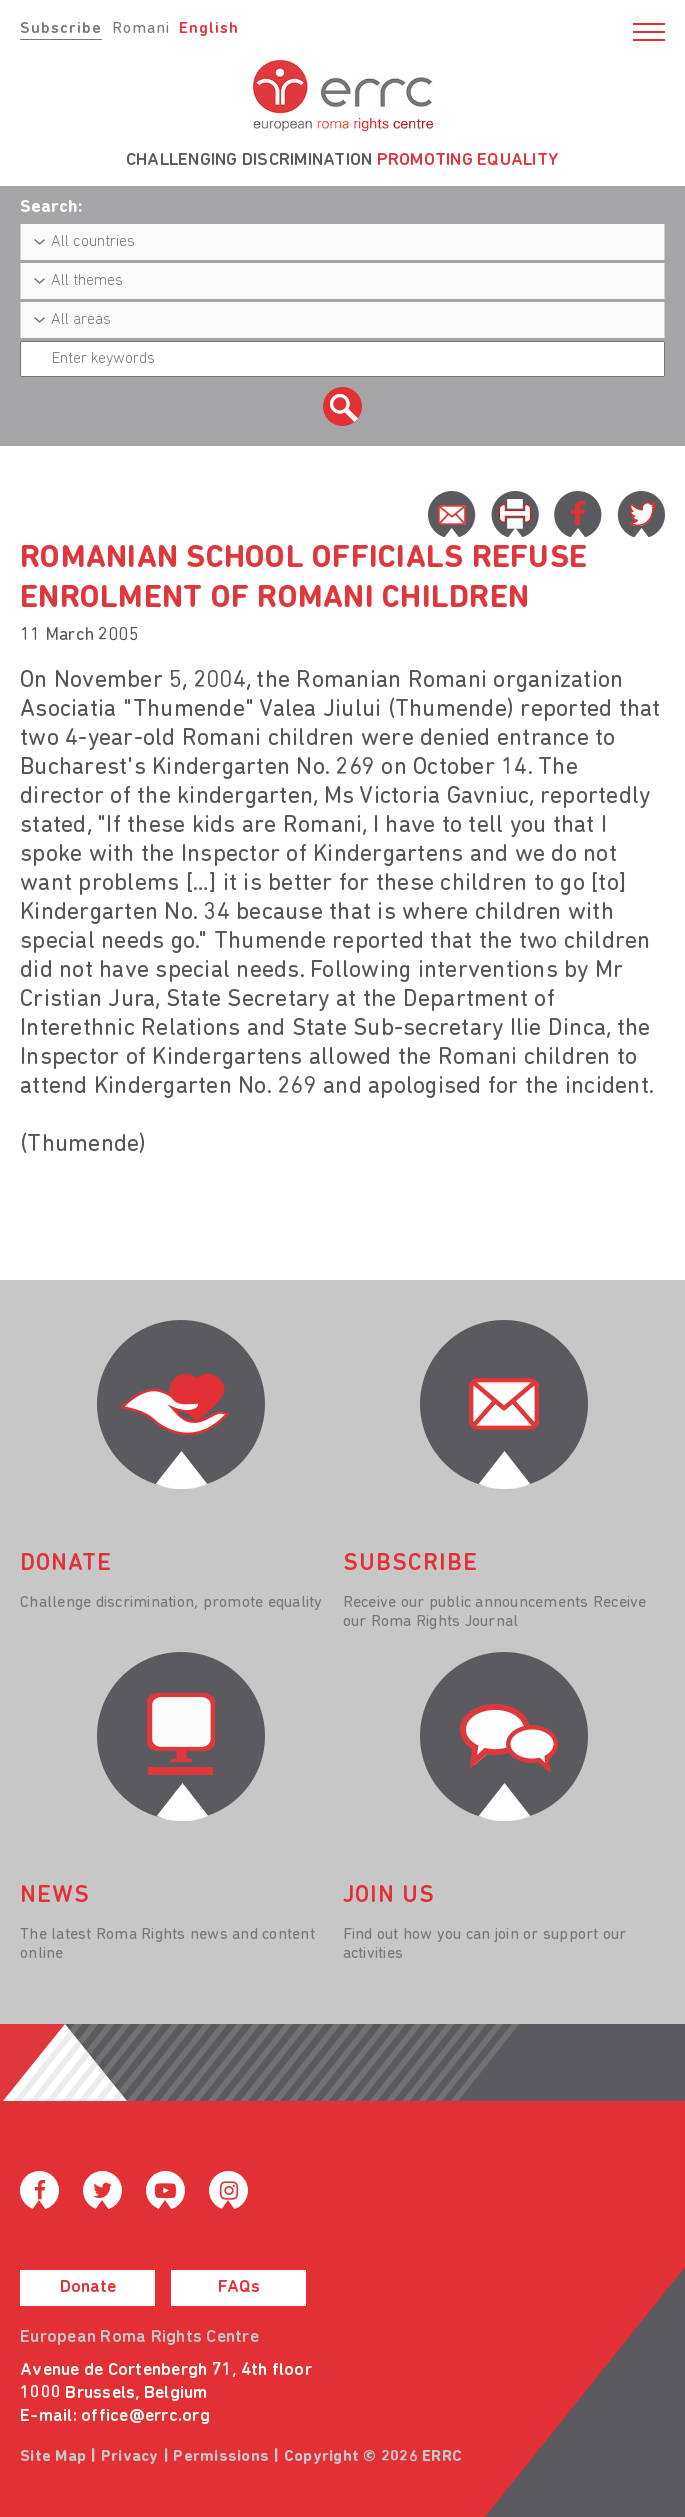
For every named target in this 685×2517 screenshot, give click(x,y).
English (209, 29)
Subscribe (61, 29)
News (55, 1896)
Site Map (53, 2457)
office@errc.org (145, 2416)
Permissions (221, 2457)
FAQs (239, 2287)
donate (66, 1564)
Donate (88, 2287)
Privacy (130, 2457)
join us (389, 1896)
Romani (141, 29)
